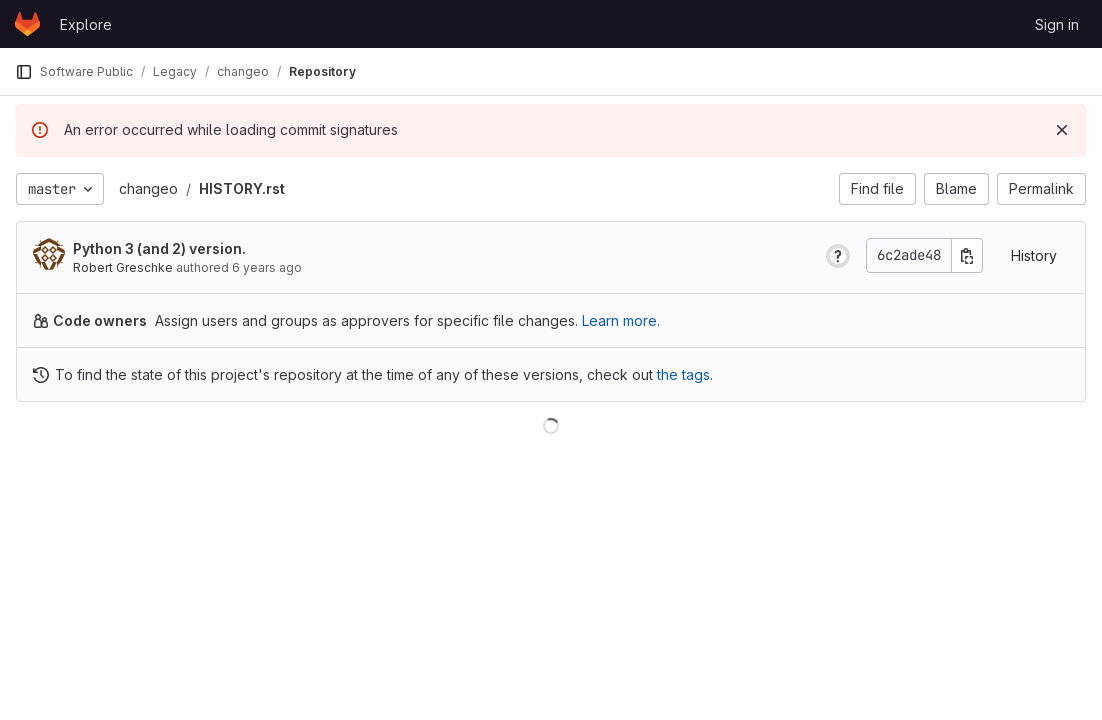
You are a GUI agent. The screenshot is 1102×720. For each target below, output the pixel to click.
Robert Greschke (123, 267)
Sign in (1057, 24)
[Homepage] (27, 24)
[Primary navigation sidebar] (24, 72)
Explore (86, 24)
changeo (148, 188)
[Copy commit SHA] (967, 255)
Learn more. (621, 320)
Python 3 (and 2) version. (159, 248)
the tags (683, 374)
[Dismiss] (1062, 130)
